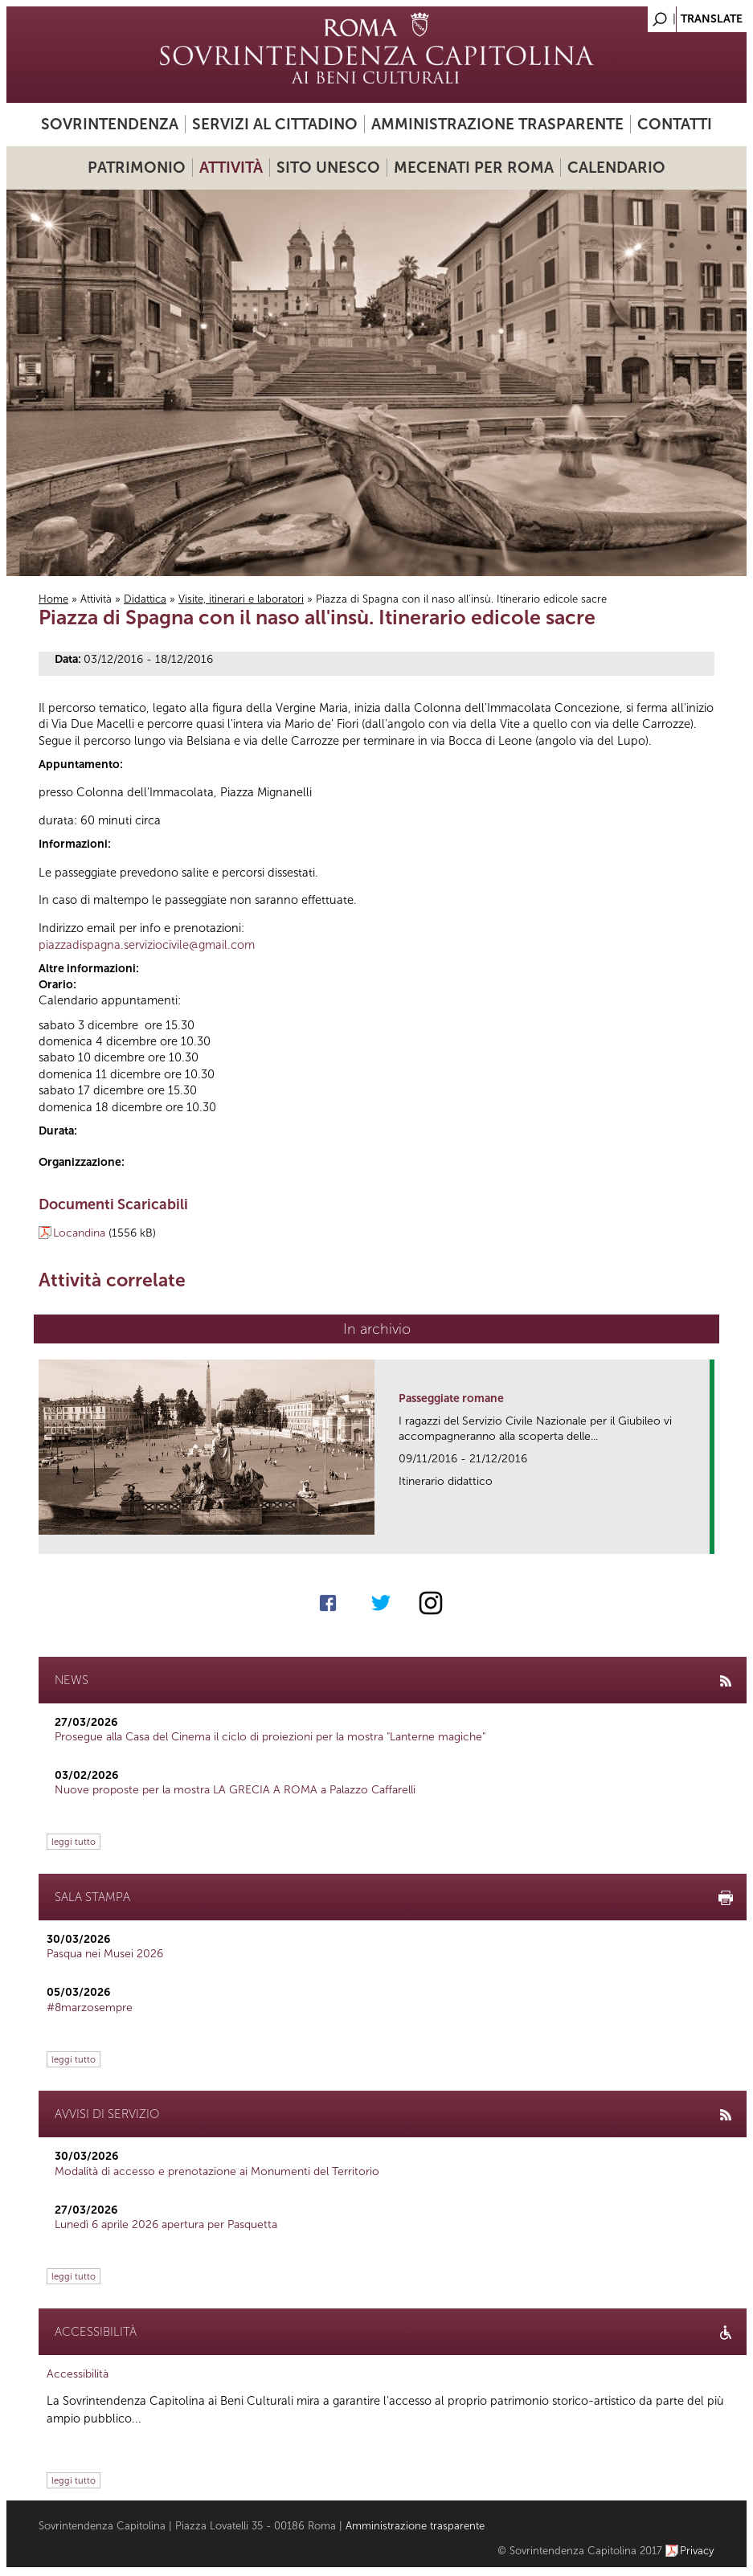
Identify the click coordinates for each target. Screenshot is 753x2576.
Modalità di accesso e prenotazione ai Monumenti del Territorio (217, 2171)
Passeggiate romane (451, 1398)
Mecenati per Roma (474, 167)
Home (53, 599)
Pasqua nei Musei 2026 (105, 1954)
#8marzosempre (90, 2007)
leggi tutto (73, 1841)
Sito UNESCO (328, 167)
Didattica (145, 599)
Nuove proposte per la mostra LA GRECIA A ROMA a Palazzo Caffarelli (235, 1790)
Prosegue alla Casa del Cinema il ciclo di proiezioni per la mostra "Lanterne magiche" (270, 1737)
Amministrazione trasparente (497, 124)
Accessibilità (77, 2374)
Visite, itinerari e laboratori (241, 599)
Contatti (674, 124)
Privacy (697, 2551)
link (702, 1537)
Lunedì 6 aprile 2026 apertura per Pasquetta (166, 2224)
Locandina (79, 1233)
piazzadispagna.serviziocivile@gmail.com (147, 945)
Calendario (616, 167)
